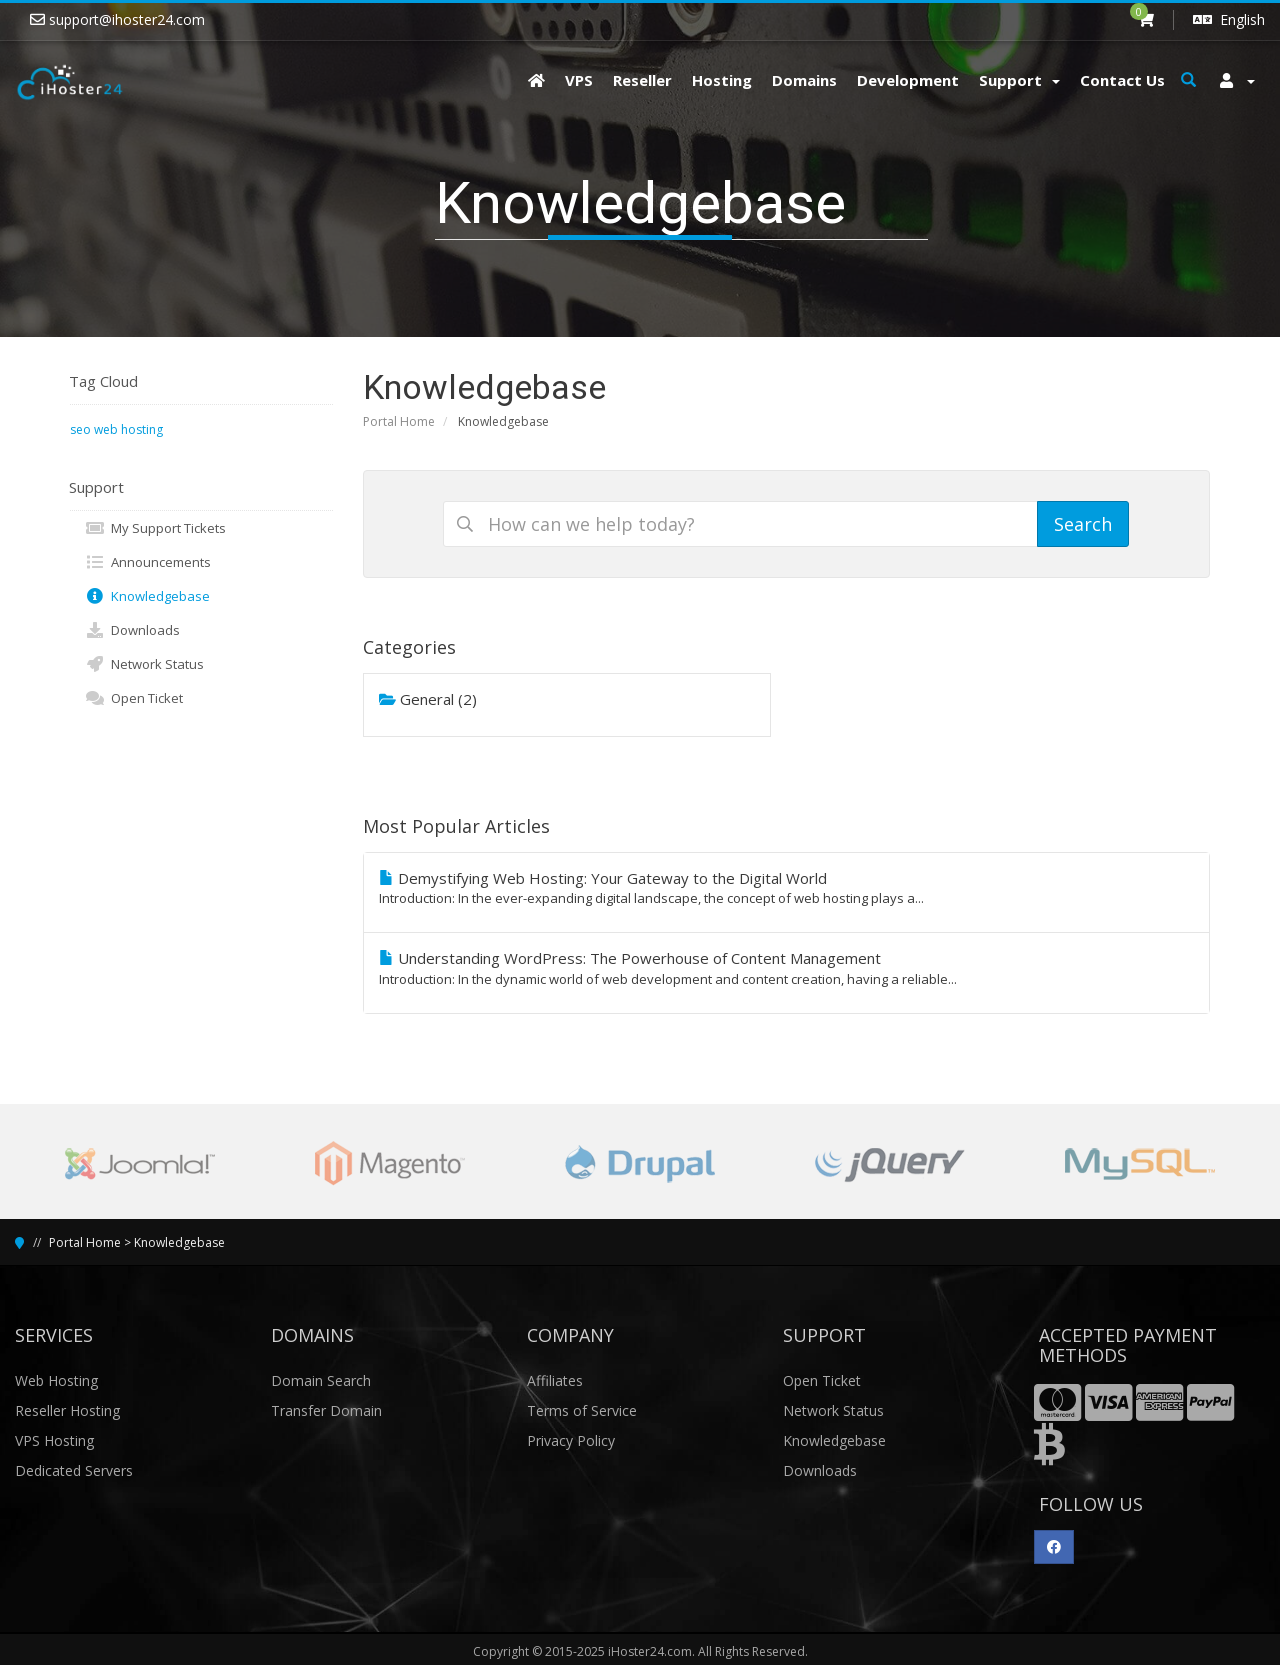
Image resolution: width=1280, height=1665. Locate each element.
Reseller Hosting (67, 1410)
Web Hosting (56, 1380)
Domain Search (321, 1380)
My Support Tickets (155, 528)
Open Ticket (134, 698)
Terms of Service (582, 1410)
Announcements (148, 562)
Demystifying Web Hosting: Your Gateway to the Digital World (787, 888)
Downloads (132, 630)
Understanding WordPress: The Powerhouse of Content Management (787, 968)
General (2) (428, 699)
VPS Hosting (54, 1440)
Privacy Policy (571, 1440)
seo (80, 429)
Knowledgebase (147, 596)
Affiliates (555, 1380)
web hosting (128, 429)
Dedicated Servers (74, 1470)
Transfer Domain (326, 1410)
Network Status (144, 664)
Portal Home (399, 421)
